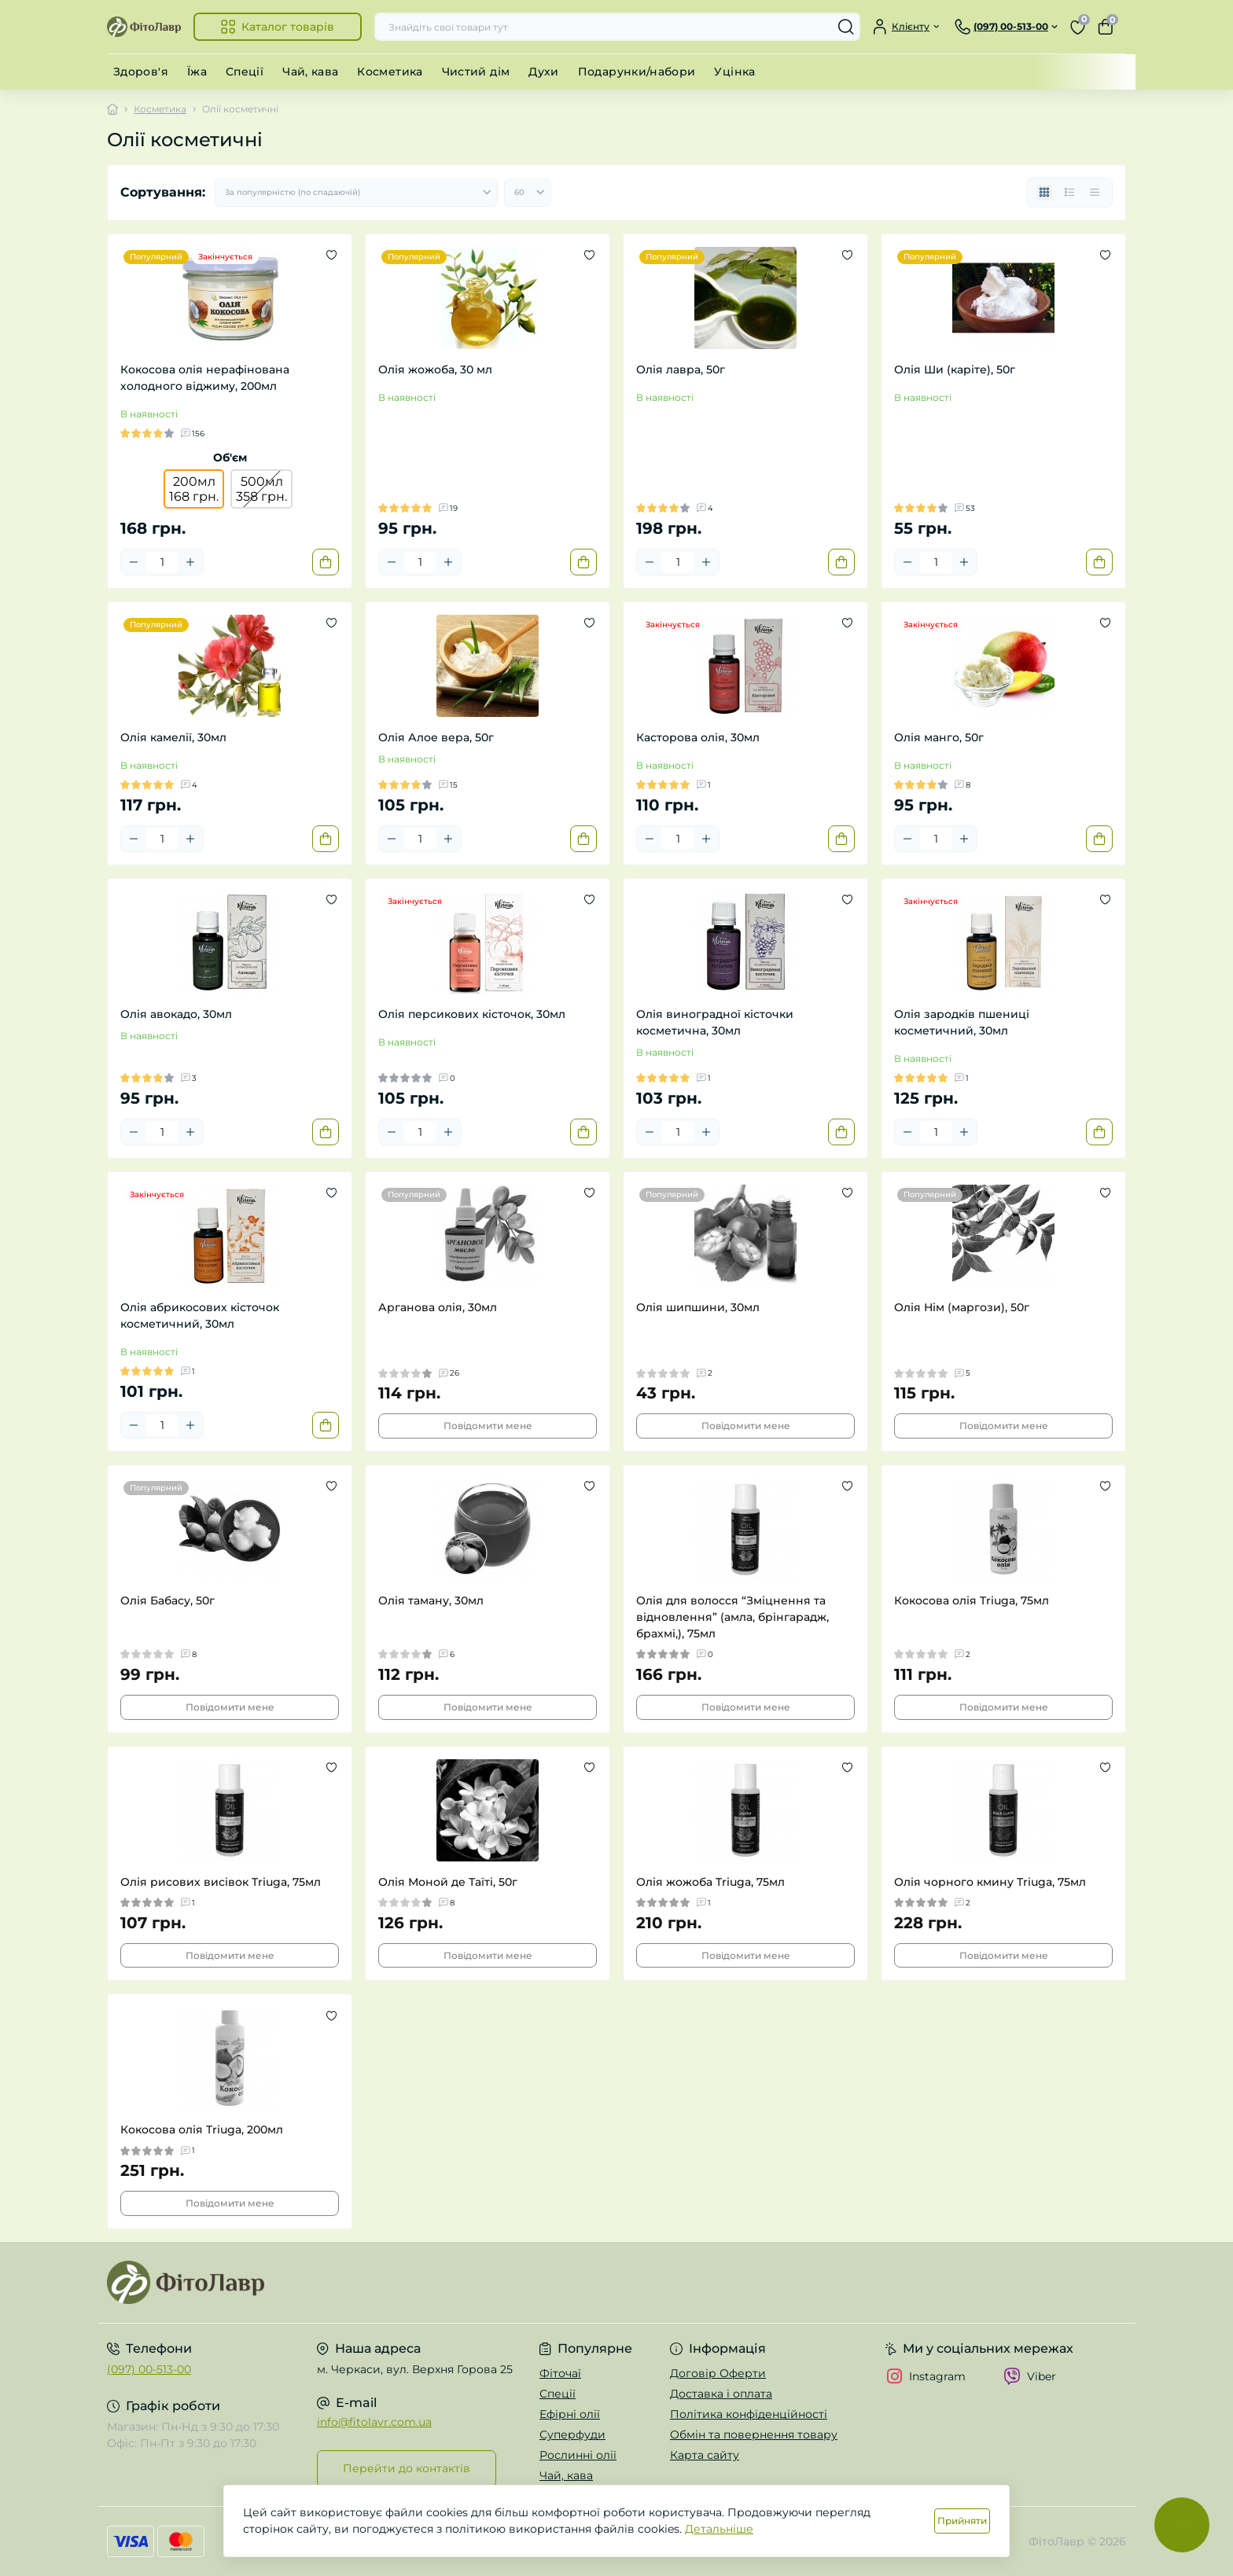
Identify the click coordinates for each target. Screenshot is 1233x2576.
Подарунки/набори (637, 71)
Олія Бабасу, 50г (167, 1600)
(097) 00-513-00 (149, 2369)
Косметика (389, 71)
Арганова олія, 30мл (437, 1307)
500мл (261, 489)
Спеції (244, 71)
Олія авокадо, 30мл (176, 1014)
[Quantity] (162, 562)
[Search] (846, 27)
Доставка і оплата (721, 2394)
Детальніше (719, 2529)
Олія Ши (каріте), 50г (954, 369)
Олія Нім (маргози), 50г (961, 1307)
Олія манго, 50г (939, 737)
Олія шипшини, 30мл (698, 1307)
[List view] (1069, 192)
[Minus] (133, 562)
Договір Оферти (718, 2373)
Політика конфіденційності (748, 2414)
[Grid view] (1044, 192)
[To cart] (325, 562)
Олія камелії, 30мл (173, 737)
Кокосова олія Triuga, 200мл (201, 2129)
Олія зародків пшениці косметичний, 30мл (961, 1022)
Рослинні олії (577, 2455)
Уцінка (734, 71)
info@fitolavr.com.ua (374, 2422)
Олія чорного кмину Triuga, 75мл (990, 1882)
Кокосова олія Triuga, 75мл (971, 1600)
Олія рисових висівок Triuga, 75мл (220, 1882)
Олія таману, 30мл (431, 1600)
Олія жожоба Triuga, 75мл (710, 1882)
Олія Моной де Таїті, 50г (447, 1882)
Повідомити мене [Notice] (488, 1425)
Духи (543, 71)
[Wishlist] (331, 254)
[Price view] (1094, 192)
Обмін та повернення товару (753, 2434)
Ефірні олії (569, 2414)
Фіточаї (560, 2373)
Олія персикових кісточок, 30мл (471, 1014)
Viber (1029, 2376)
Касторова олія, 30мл (698, 737)
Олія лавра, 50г (680, 369)
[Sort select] (356, 192)
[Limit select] (527, 192)
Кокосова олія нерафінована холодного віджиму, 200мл (204, 377)
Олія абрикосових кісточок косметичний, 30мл (199, 1315)
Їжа (197, 71)
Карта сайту (704, 2455)
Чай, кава (310, 71)
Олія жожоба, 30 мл (435, 369)
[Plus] (190, 562)
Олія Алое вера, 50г (436, 737)
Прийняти (962, 2520)
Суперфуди (572, 2434)
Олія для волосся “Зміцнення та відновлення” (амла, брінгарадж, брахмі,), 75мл (732, 1617)
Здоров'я (140, 71)
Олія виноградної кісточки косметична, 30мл (714, 1022)
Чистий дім (476, 71)
